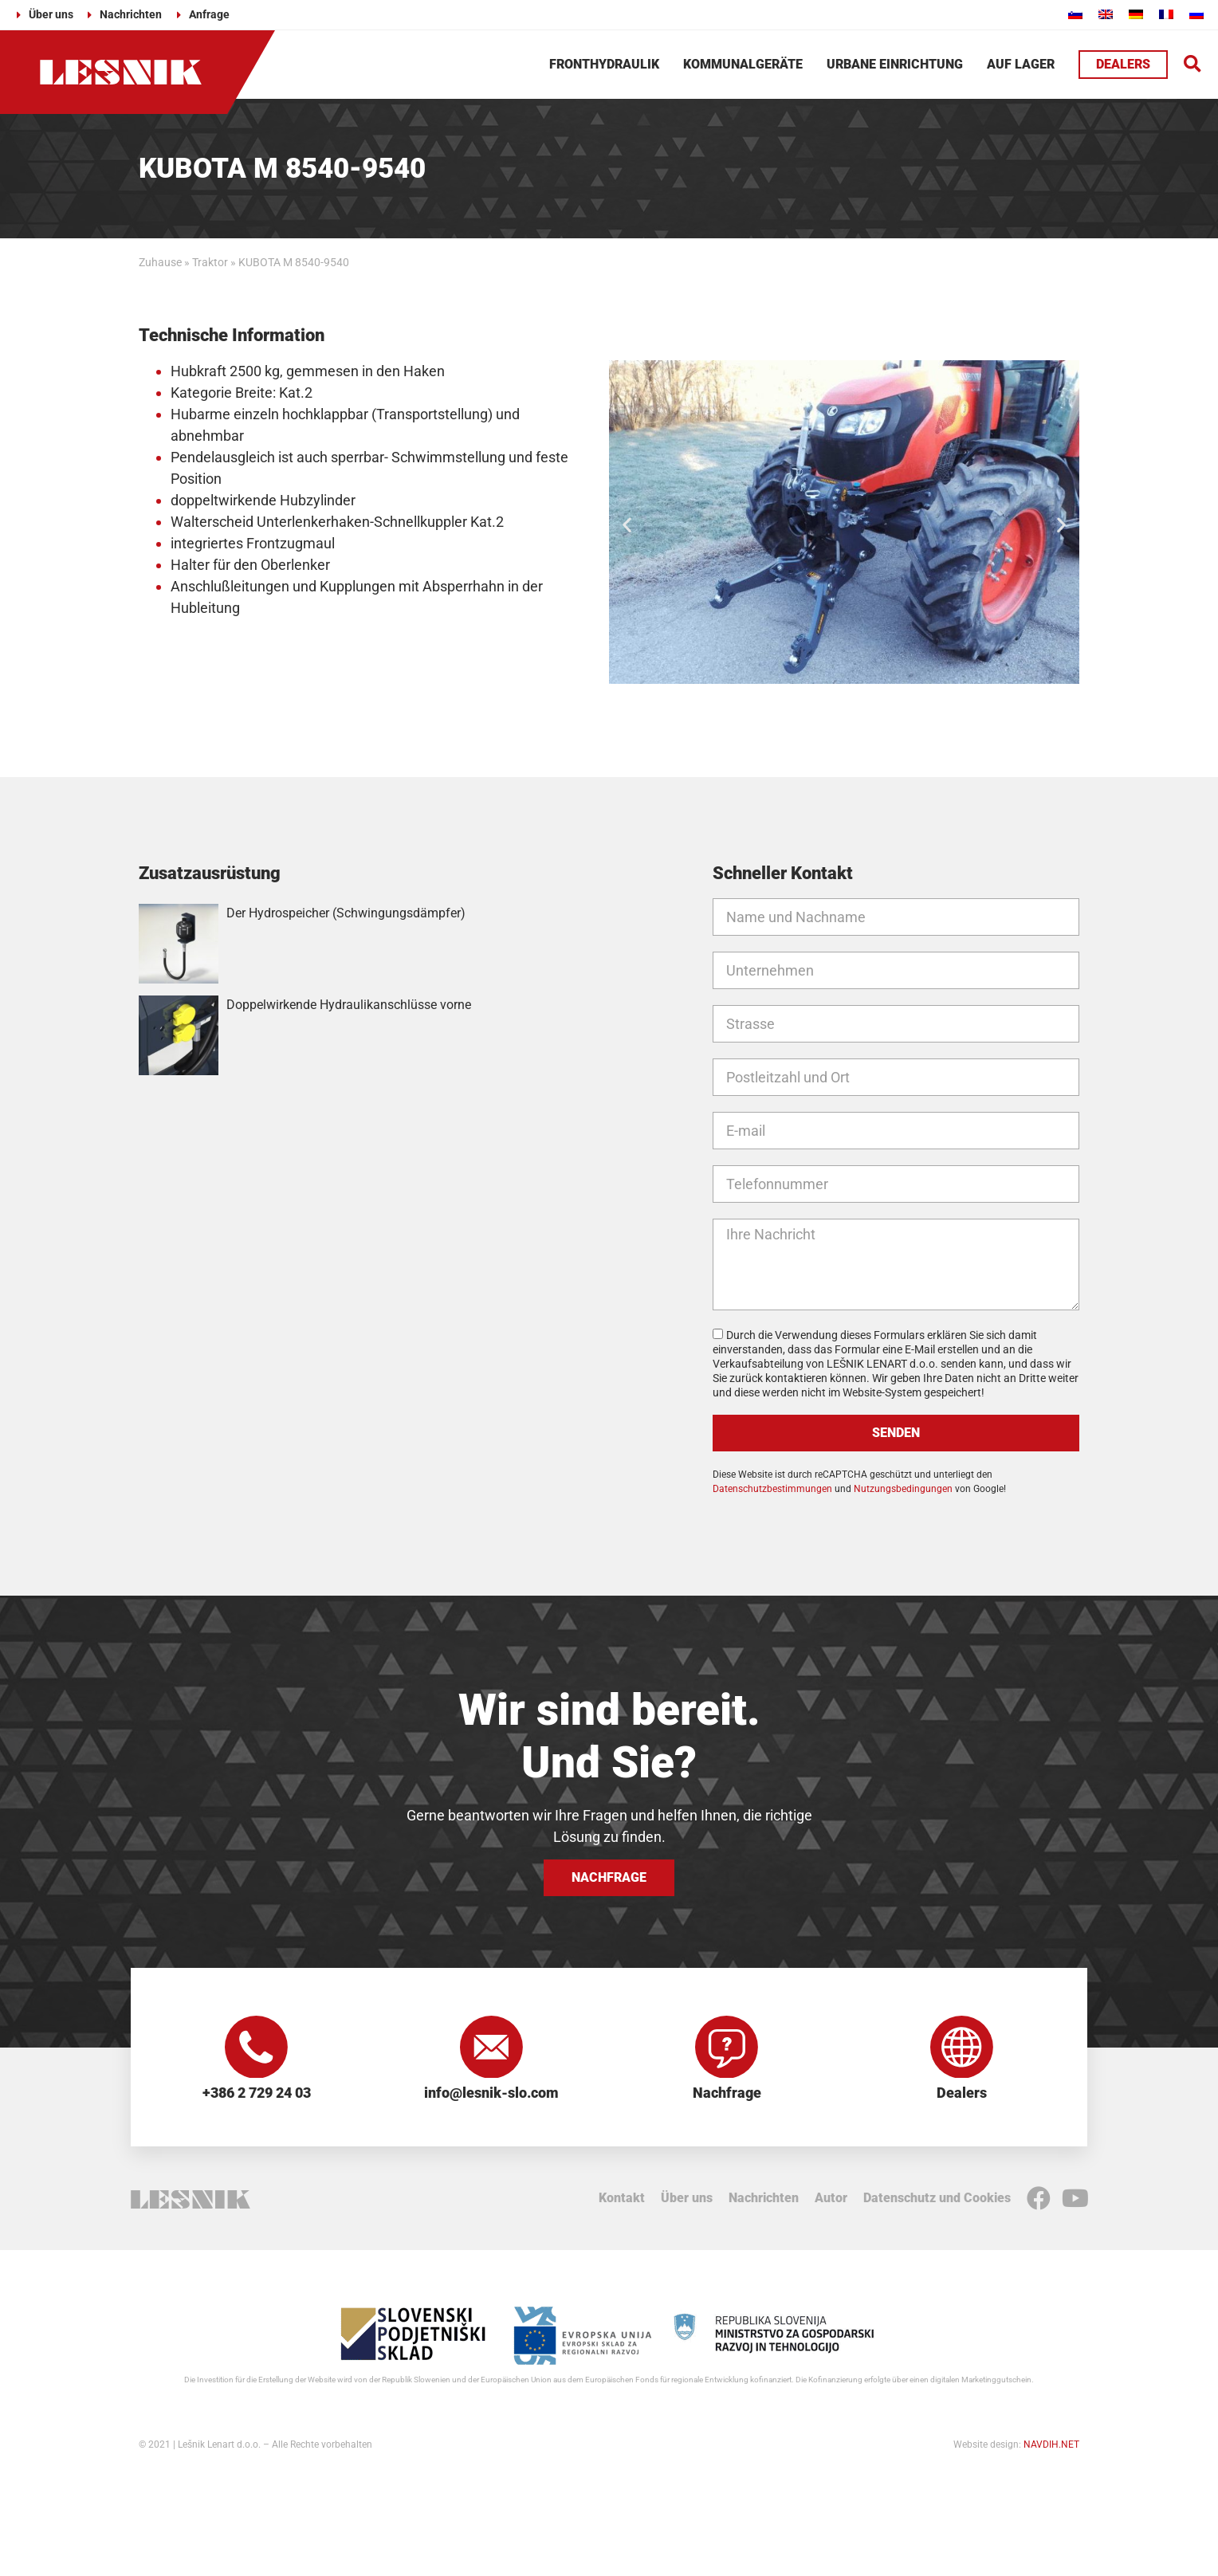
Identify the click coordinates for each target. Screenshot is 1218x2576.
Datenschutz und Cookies (937, 2198)
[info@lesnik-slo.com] (492, 2047)
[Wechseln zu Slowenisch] (1075, 14)
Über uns (687, 2198)
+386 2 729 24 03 (256, 2094)
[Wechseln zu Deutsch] (1136, 14)
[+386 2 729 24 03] (257, 2047)
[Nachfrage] (727, 2047)
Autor (831, 2198)
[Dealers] (962, 2047)
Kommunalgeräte (743, 64)
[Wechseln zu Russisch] (1196, 14)
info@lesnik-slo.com (491, 2094)
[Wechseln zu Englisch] (1105, 14)
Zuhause (160, 262)
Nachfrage (727, 2094)
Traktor (210, 262)
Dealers (962, 2094)
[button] (1193, 65)
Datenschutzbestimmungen (772, 1488)
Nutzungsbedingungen (903, 1488)
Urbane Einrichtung (895, 64)
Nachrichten (764, 2198)
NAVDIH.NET (1051, 2445)
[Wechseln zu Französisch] (1166, 14)
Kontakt (622, 2198)
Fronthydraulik (604, 64)
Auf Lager (1021, 64)
